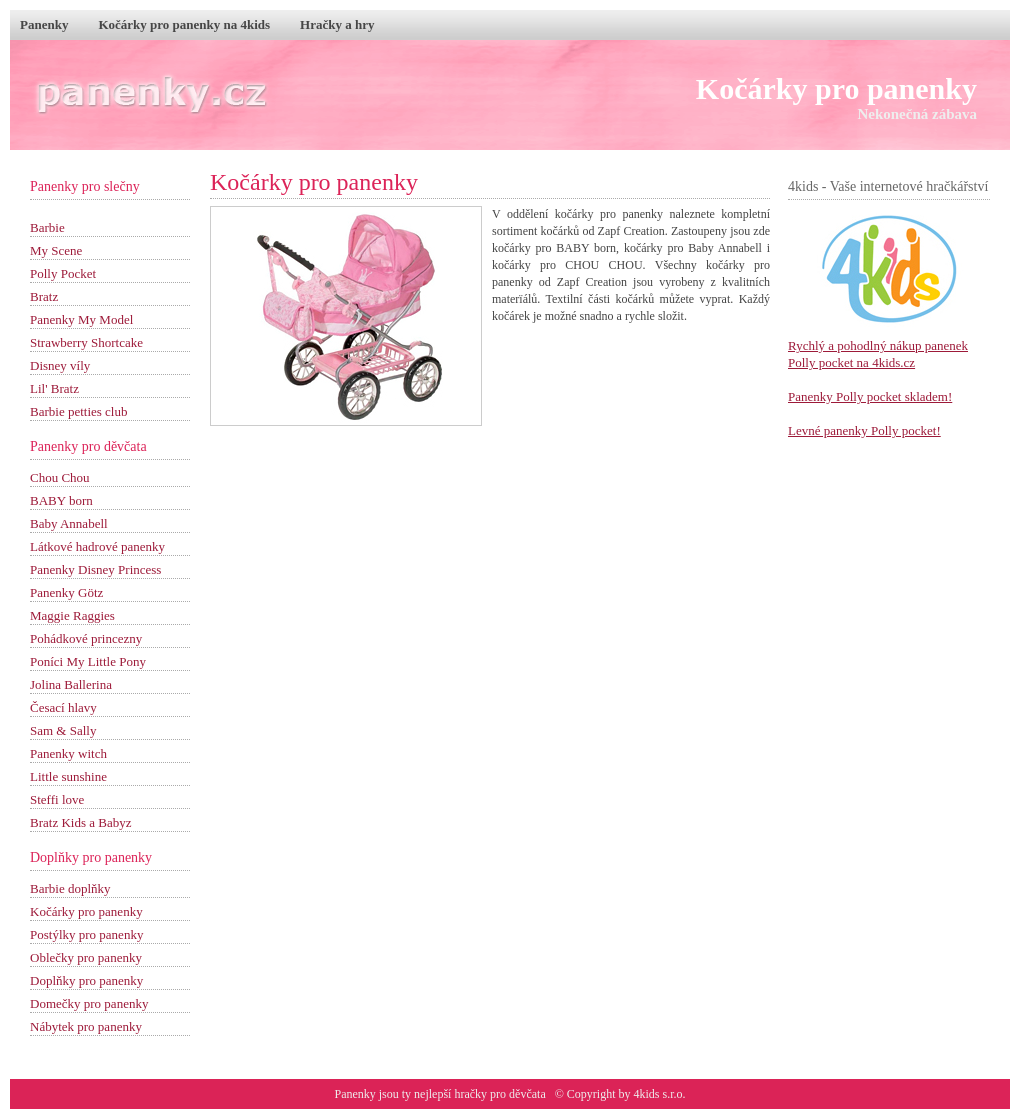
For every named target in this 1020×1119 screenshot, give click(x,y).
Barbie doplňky (70, 888)
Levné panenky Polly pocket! (864, 430)
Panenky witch (68, 753)
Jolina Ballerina (71, 684)
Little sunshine (68, 776)
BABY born (61, 500)
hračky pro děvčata (499, 1094)
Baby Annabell (69, 523)
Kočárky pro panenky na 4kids (184, 24)
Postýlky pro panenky (86, 934)
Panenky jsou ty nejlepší (394, 1094)
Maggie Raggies (72, 615)
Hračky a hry (337, 24)
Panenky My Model (81, 319)
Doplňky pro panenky (86, 980)
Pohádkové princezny (86, 638)
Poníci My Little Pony (88, 661)
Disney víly (60, 365)
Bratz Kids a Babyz (80, 822)
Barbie (47, 227)
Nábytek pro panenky (86, 1026)
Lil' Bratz (54, 388)
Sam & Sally (63, 730)
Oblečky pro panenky (86, 957)
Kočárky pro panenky (836, 88)
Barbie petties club (78, 411)
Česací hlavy (63, 707)
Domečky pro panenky (89, 1003)
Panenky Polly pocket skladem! (870, 396)
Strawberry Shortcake (86, 342)
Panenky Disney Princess (95, 569)
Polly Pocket (63, 273)
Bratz (44, 296)
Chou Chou (60, 477)
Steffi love (57, 799)
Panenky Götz (66, 592)
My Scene (56, 250)
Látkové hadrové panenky (97, 546)
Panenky (44, 24)
